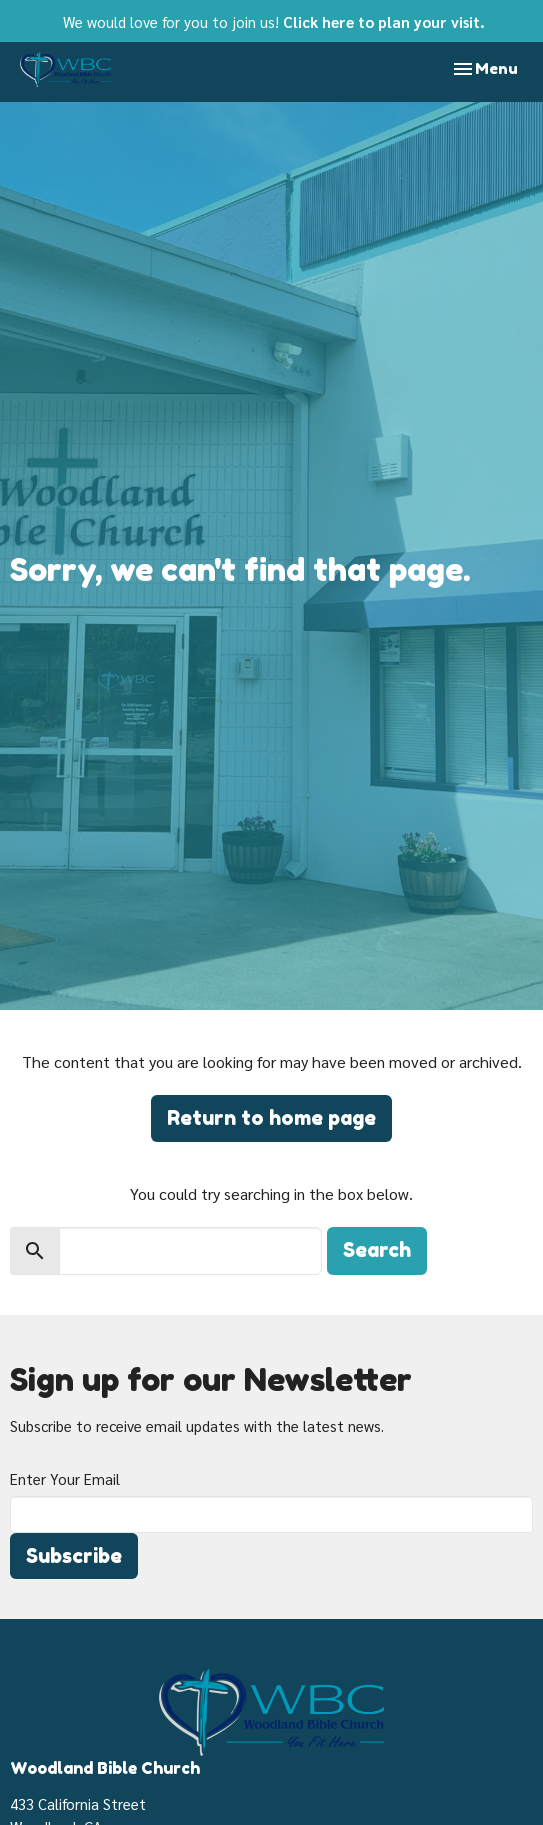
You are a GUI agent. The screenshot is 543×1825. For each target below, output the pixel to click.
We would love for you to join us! (274, 21)
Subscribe (74, 1556)
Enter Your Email (65, 1478)
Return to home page (271, 1118)
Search (377, 1250)
